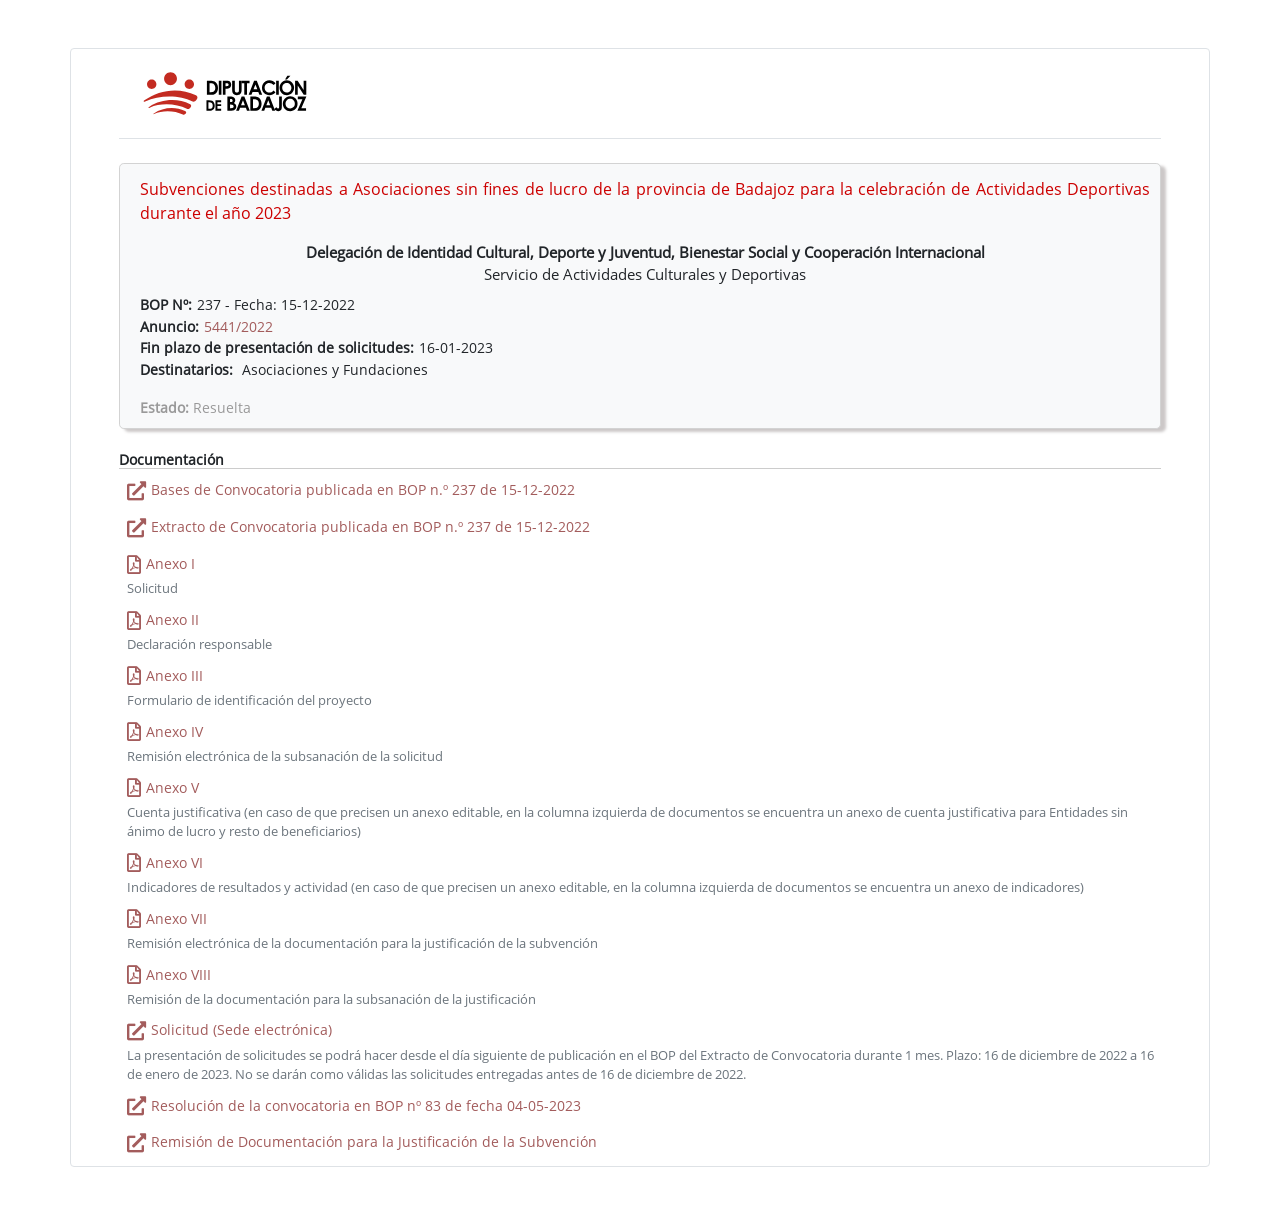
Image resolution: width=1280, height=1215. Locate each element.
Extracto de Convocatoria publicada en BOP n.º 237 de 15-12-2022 (370, 526)
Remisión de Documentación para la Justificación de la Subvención (374, 1141)
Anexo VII (176, 918)
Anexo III (174, 675)
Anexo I (170, 563)
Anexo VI (174, 862)
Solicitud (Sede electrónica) (241, 1029)
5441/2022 (238, 326)
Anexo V (172, 787)
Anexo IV (174, 731)
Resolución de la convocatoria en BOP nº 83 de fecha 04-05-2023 (366, 1105)
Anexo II (172, 619)
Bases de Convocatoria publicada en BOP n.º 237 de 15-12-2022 (363, 489)
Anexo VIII (178, 974)
